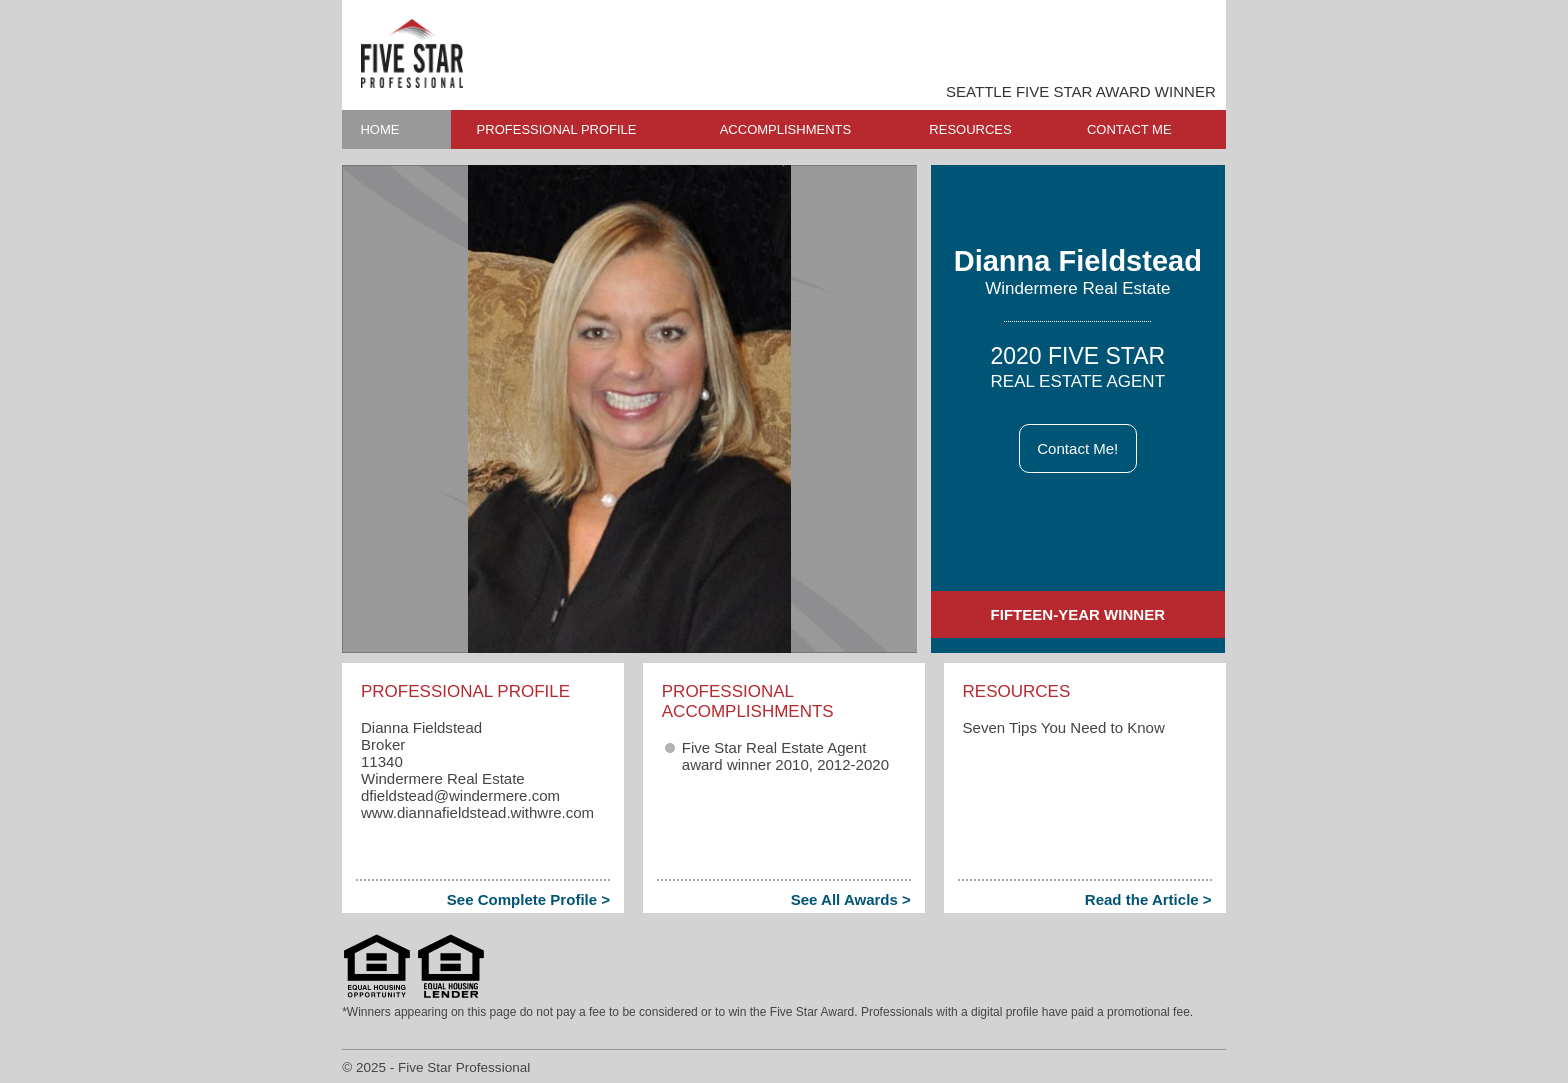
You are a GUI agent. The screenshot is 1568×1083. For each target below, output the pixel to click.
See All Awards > (851, 899)
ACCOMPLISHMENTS (785, 129)
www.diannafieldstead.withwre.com (477, 812)
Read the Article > (1148, 899)
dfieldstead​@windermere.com (460, 795)
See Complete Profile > (528, 899)
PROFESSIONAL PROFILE (557, 129)
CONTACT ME (1129, 129)
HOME (379, 129)
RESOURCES (970, 129)
